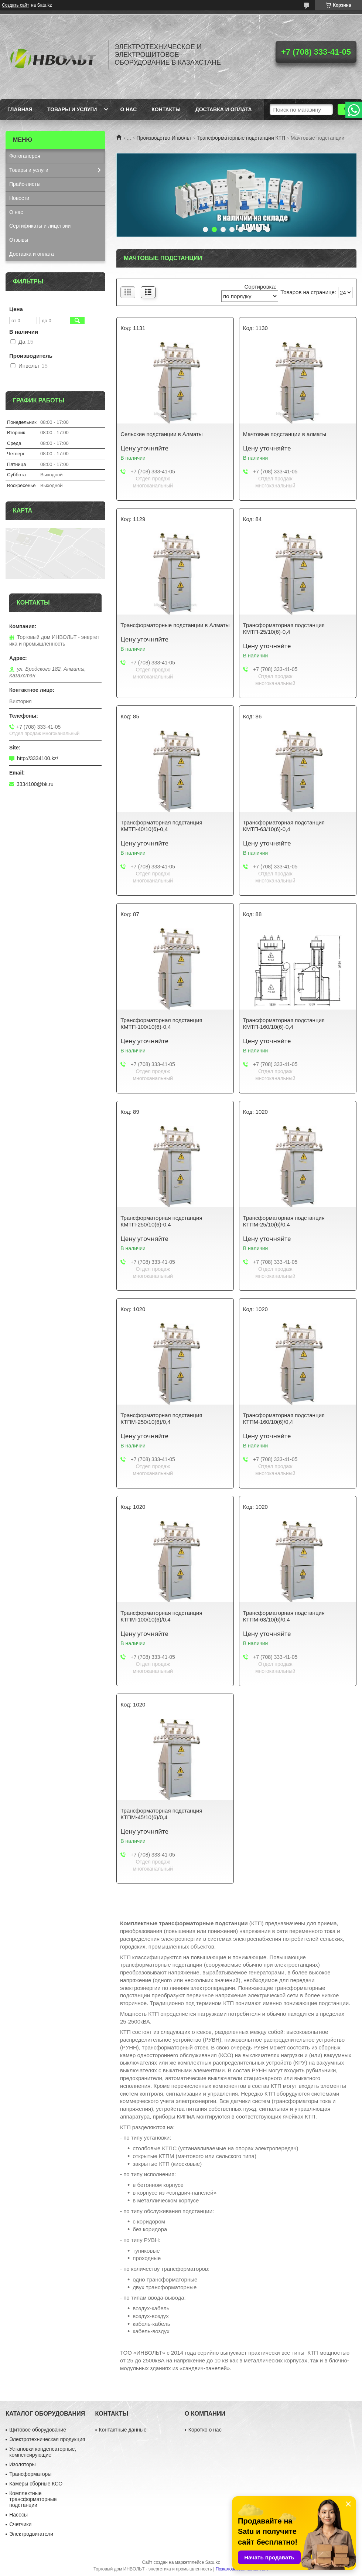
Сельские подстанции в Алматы (161, 434)
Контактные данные (123, 2430)
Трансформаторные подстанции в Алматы (174, 625)
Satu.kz (212, 2562)
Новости (19, 198)
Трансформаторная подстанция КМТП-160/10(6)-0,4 (284, 1023)
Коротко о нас (205, 2430)
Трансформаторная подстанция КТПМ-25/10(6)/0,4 (284, 1221)
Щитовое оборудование (37, 2430)
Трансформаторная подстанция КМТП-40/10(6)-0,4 (161, 825)
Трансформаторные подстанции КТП (241, 138)
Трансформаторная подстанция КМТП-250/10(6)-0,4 (161, 1221)
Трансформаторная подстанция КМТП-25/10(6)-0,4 (284, 628)
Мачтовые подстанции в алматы (284, 434)
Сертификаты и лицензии (40, 226)
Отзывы (18, 240)
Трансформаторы (30, 2474)
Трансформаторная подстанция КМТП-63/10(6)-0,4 (284, 825)
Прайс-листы (25, 184)
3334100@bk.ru (35, 784)
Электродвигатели (31, 2534)
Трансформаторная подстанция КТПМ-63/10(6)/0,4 (284, 1616)
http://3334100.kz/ (37, 758)
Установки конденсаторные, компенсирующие (42, 2452)
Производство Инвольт (164, 138)
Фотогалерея (24, 156)
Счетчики (20, 2524)
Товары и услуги (72, 109)
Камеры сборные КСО (35, 2484)
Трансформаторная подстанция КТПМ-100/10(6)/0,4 (161, 1616)
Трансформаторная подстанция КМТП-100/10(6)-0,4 (161, 1023)
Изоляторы (22, 2464)
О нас (128, 109)
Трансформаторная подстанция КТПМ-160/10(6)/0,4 (284, 1418)
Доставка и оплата (223, 109)
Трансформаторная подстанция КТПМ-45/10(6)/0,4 (161, 1813)
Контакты (165, 109)
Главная (20, 109)
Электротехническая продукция (47, 2439)
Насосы (18, 2515)
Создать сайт (15, 5)
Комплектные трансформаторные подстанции (33, 2499)
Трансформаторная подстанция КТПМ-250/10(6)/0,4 (161, 1418)
